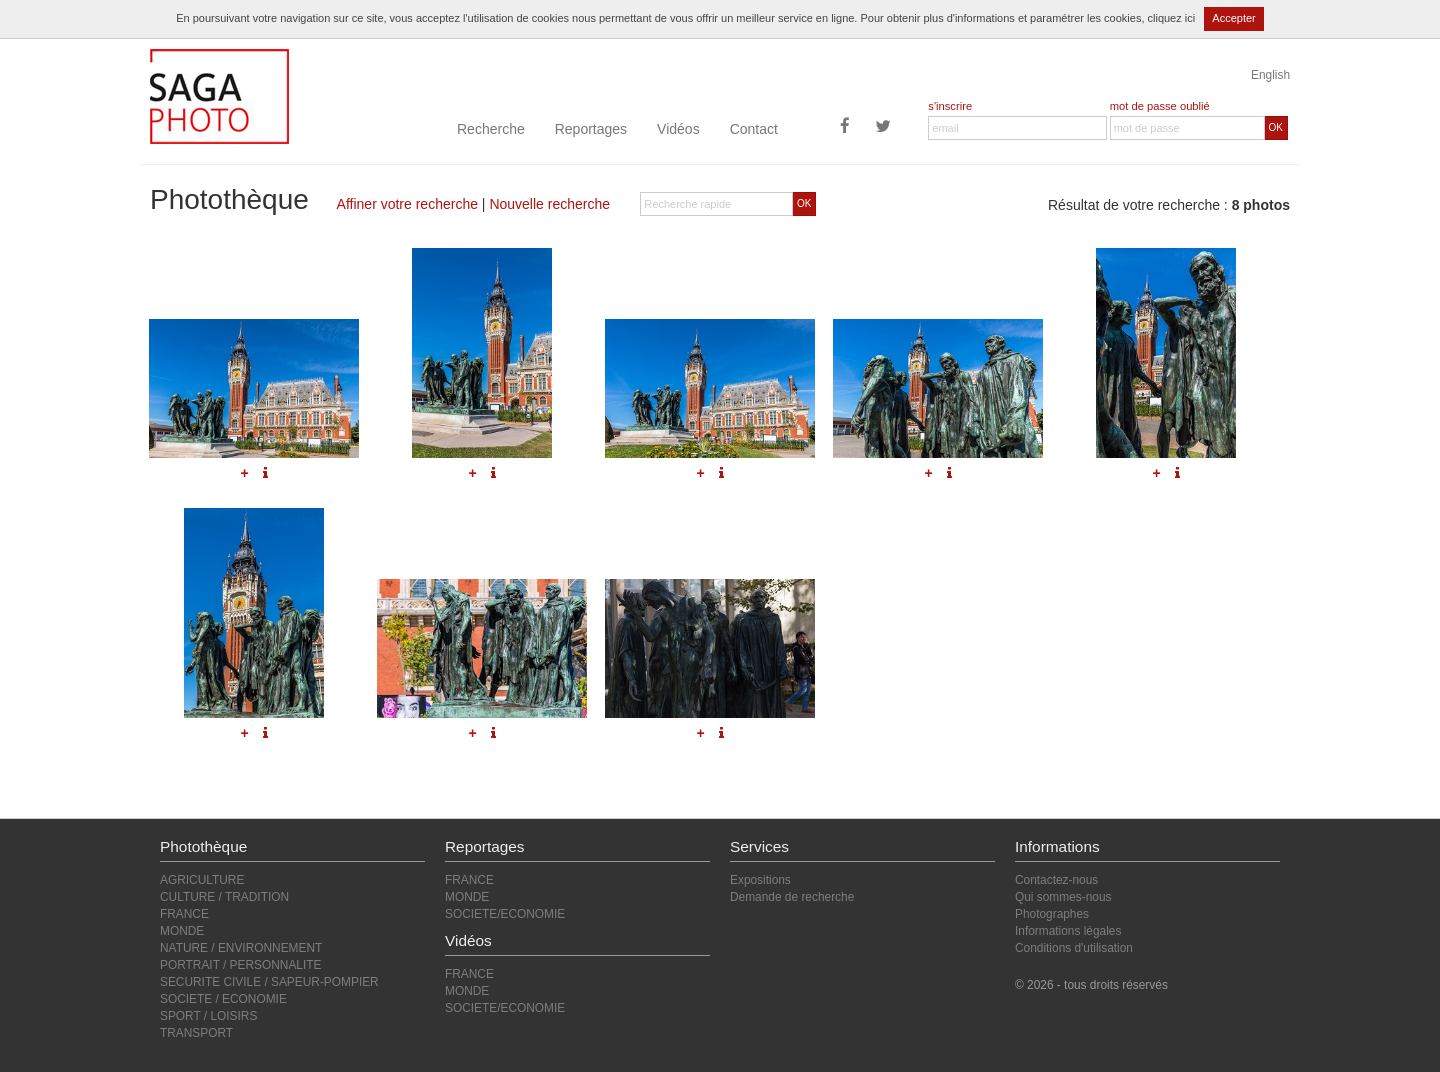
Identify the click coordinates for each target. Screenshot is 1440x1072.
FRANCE (184, 914)
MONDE (182, 931)
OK (1276, 127)
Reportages (591, 129)
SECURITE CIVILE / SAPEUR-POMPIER (269, 982)
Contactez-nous (1056, 880)
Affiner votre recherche (407, 204)
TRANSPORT (196, 1033)
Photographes (1052, 914)
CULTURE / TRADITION (224, 897)
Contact (754, 129)
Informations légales (1068, 931)
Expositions (760, 880)
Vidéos (678, 129)
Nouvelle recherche (549, 204)
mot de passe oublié (1160, 106)
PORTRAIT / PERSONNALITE (240, 965)
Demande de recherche (792, 897)
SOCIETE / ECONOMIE (223, 999)
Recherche (491, 129)
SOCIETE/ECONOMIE (505, 914)
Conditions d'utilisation (1074, 948)
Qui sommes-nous (1063, 897)
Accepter (1233, 18)
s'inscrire (950, 106)
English (1270, 75)
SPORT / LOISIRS (208, 1016)
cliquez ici (1172, 18)
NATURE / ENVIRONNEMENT (241, 948)
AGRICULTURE (202, 880)
